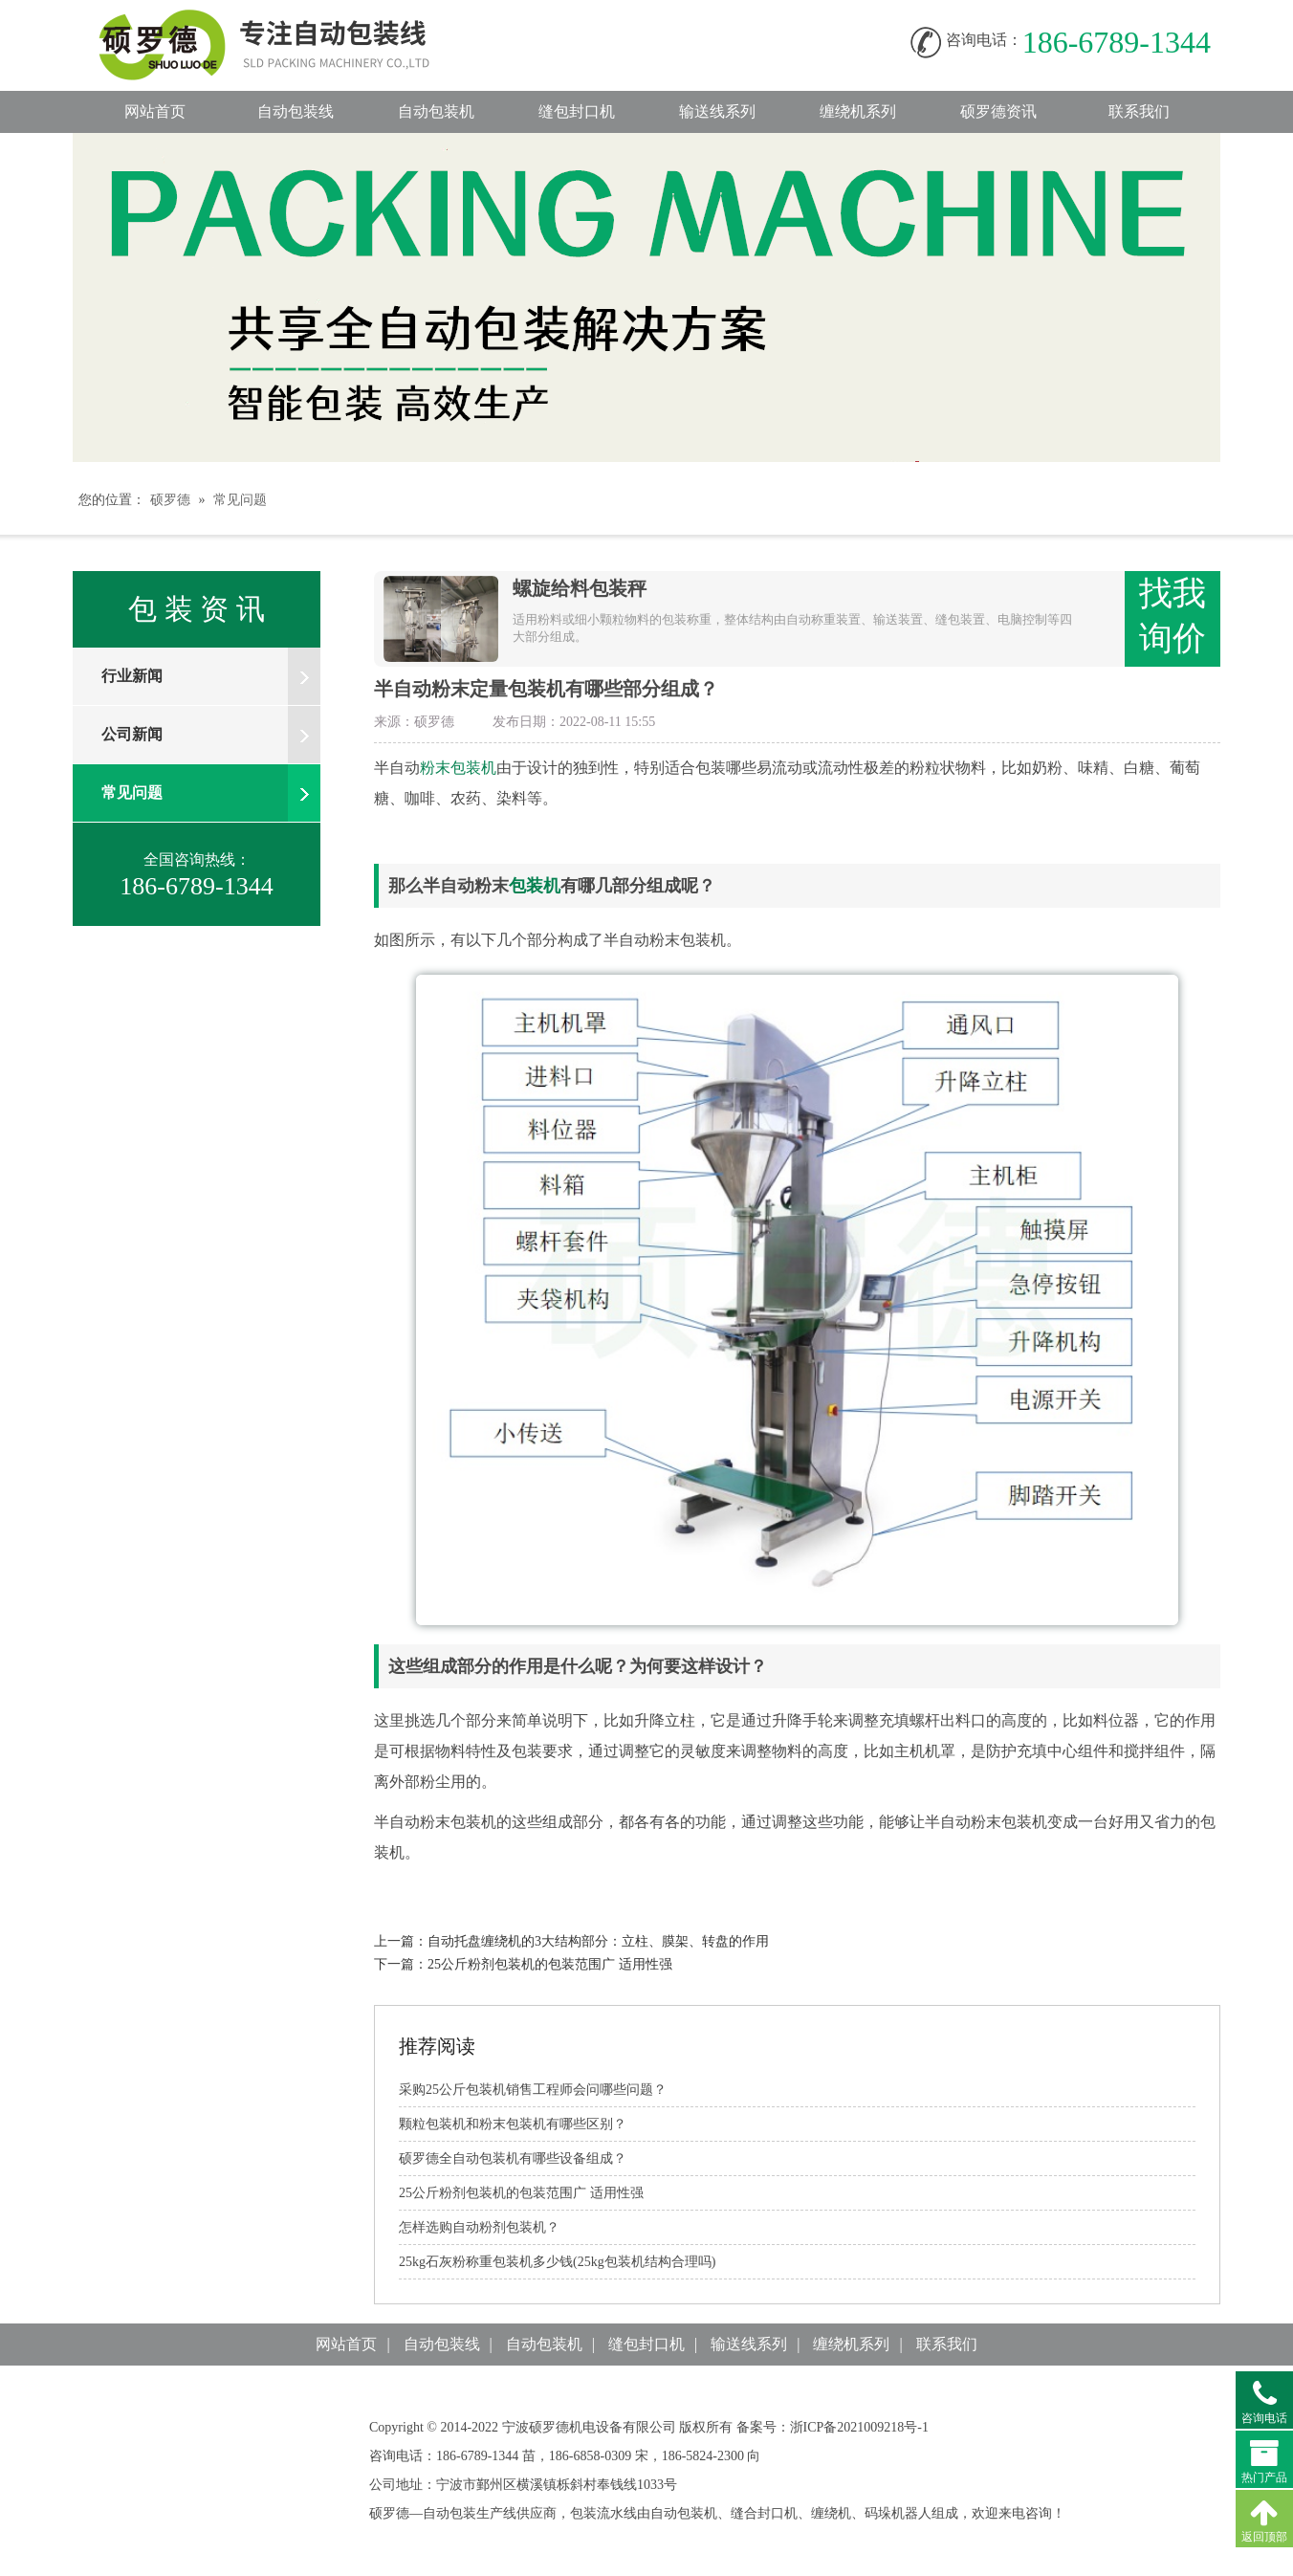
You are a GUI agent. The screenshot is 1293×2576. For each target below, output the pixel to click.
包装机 (534, 885)
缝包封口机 (576, 111)
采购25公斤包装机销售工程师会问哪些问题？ (533, 2089)
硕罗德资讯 (998, 111)
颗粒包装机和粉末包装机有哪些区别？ (512, 2124)
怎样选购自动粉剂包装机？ (479, 2227)
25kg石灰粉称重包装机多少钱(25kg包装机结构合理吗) (557, 2262)
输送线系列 (717, 111)
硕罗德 (170, 500)
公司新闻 (210, 734)
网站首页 (155, 111)
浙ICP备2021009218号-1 (859, 2427)
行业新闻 (210, 676)
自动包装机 (436, 111)
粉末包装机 (458, 768)
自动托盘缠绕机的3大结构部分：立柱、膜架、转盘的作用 (598, 1941)
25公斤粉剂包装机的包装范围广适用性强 (549, 1964)
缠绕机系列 (858, 111)
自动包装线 (283, 20)
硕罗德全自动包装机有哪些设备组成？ (512, 2158)
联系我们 (1139, 111)
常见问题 (240, 500)
